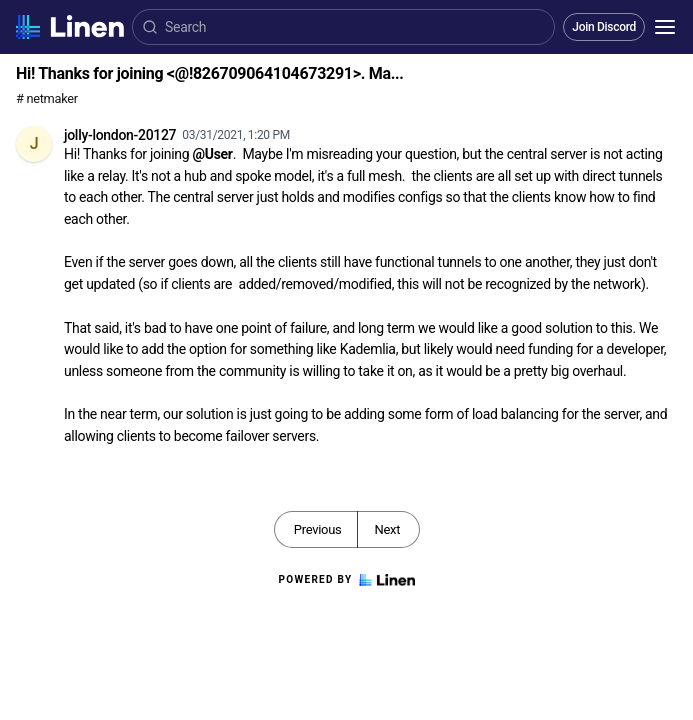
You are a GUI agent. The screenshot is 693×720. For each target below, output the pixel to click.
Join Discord (604, 27)
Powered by (346, 580)
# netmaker (47, 98)
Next (387, 529)
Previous (318, 529)
